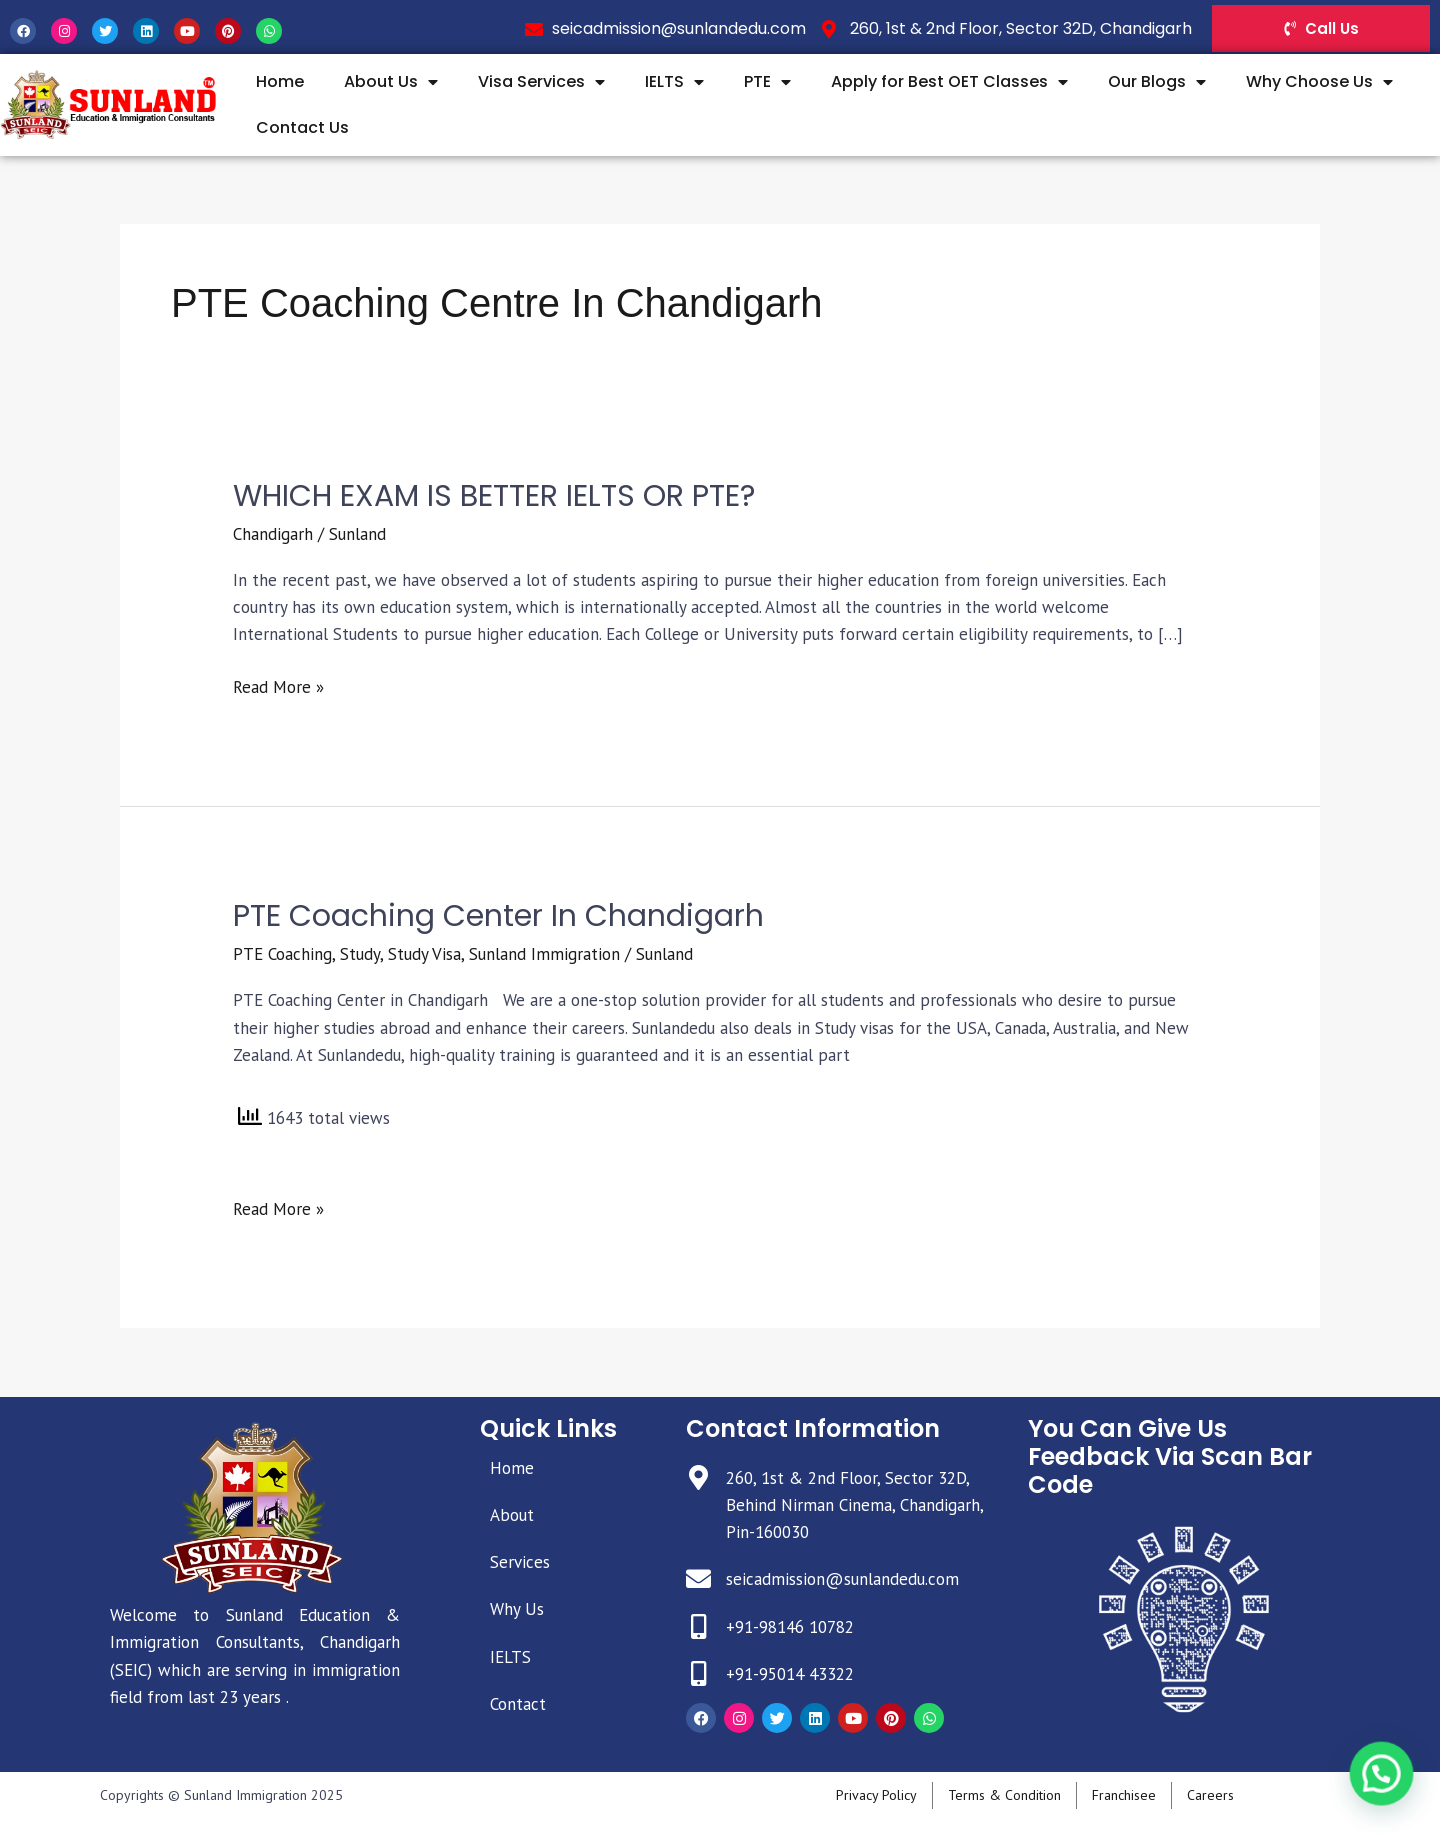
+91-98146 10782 (790, 1627)
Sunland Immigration (544, 954)
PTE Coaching (282, 954)
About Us (391, 82)
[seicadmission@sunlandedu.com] (698, 1578)
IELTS (674, 82)
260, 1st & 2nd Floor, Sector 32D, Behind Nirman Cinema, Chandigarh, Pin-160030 (854, 1505)
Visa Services (541, 82)
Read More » (278, 686)
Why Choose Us (1319, 82)
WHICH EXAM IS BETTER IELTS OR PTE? (494, 496)
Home (280, 81)
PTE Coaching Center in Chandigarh (498, 916)
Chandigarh (273, 534)
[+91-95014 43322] (698, 1673)
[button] (1387, 1790)
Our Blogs (1157, 82)
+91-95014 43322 (790, 1674)
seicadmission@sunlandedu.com (842, 1579)
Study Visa (424, 954)
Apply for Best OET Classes (949, 82)
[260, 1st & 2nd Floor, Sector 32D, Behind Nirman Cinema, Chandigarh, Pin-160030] (698, 1477)
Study (360, 954)
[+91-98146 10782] (698, 1626)
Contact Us (302, 127)
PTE (767, 82)
